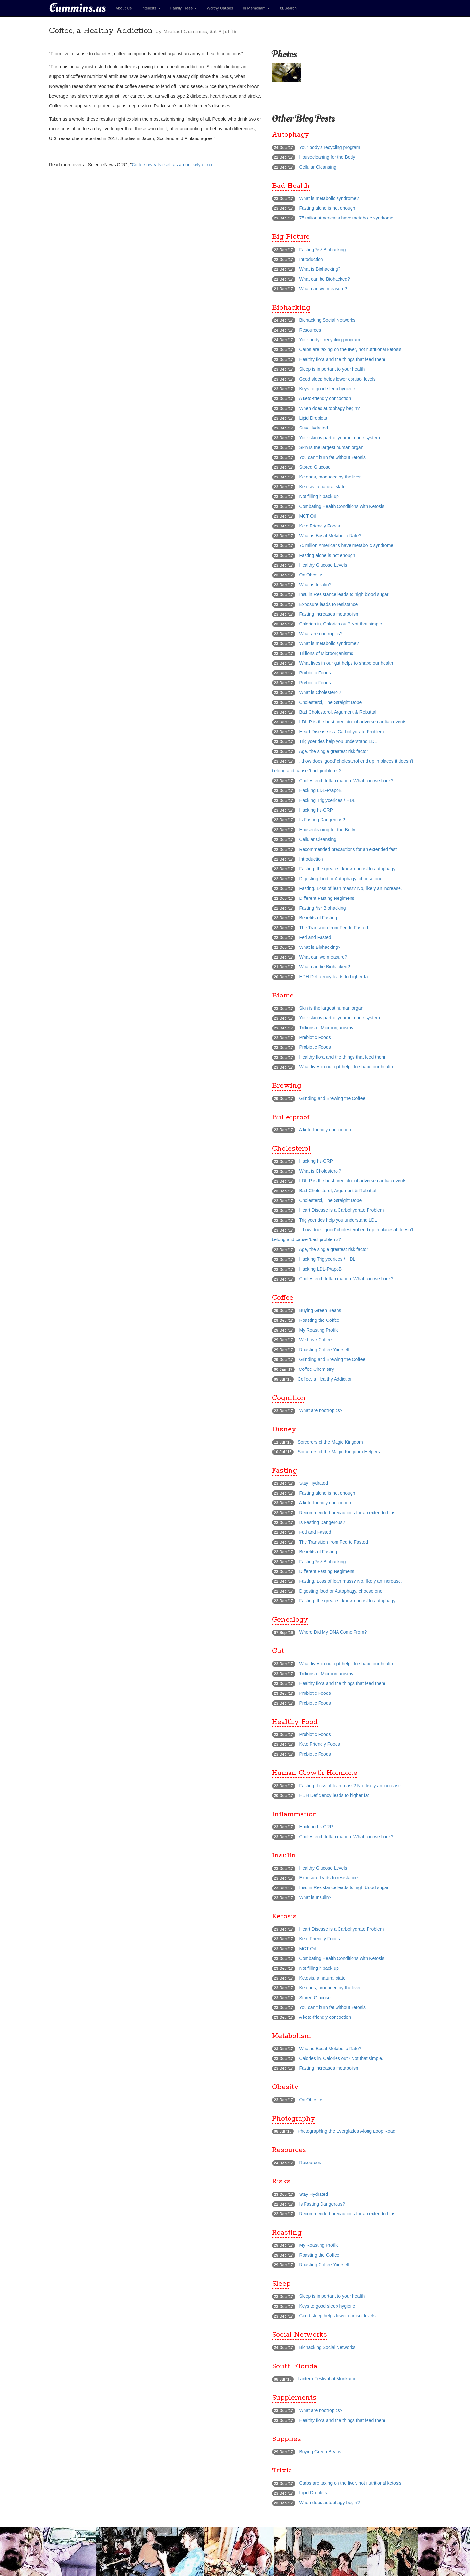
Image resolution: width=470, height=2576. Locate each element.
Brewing (286, 1085)
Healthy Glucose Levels (323, 565)
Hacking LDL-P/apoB (320, 790)
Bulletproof (291, 1117)
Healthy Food (295, 1721)
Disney (284, 1429)
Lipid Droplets (313, 418)
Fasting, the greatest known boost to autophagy (347, 868)
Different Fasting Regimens (326, 898)
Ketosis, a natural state (322, 486)
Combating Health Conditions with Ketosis (341, 506)
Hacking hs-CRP (316, 810)
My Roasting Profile (318, 1330)
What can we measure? (323, 288)
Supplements (294, 2397)
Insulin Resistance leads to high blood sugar (343, 594)
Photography (293, 2118)
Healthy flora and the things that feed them (342, 359)
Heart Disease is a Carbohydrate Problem (341, 731)
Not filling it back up (318, 496)
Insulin (284, 1855)
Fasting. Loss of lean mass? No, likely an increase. (350, 888)
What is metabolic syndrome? (329, 198)
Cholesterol (291, 1148)
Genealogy (290, 1619)
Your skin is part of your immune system (339, 437)
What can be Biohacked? (324, 279)
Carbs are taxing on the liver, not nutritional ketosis (350, 349)
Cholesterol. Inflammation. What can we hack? (346, 780)
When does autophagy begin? (329, 408)
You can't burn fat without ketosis (332, 457)
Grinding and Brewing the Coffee (332, 1098)
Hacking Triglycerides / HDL (327, 800)
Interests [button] (151, 8)
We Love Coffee (315, 1339)
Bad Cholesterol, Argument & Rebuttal (337, 712)
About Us (124, 8)
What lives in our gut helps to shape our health (346, 663)
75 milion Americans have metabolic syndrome (346, 217)
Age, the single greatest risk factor (333, 751)
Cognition (289, 1397)
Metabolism (291, 2036)
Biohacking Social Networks (327, 320)
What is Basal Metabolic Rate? (330, 535)
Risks (281, 2181)
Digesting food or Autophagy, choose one (340, 878)
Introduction (311, 259)
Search (288, 8)
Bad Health (291, 185)
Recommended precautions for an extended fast (348, 849)
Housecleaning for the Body (327, 157)
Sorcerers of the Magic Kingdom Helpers (339, 1451)
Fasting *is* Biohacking (322, 249)
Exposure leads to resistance (328, 604)
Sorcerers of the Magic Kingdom (330, 1442)
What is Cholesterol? (320, 692)
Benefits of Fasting (318, 917)
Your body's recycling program (329, 147)
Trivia (282, 2470)
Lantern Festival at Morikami (326, 2378)
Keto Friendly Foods (319, 525)
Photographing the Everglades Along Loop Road (347, 2131)
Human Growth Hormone (314, 1772)
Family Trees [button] (183, 8)
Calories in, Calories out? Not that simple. (341, 623)
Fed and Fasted (315, 937)
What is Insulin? (315, 584)
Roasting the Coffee (319, 1320)
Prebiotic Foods (315, 682)
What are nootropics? (320, 633)
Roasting (287, 2232)
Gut (278, 1651)
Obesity (285, 2087)
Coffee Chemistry (316, 1369)
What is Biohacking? (319, 269)
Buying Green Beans (320, 1310)
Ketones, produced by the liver (330, 476)
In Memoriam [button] (256, 8)
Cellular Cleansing (317, 167)
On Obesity (310, 574)
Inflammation (294, 1814)
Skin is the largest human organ (331, 447)
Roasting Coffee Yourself (324, 1349)
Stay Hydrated (313, 427)
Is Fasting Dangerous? (322, 819)
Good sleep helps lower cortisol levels (337, 378)
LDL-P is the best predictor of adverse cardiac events (352, 721)
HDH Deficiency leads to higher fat (334, 976)
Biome (283, 995)
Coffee (282, 1297)
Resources (310, 329)
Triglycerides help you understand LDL (338, 741)
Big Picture (291, 236)
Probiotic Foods (315, 672)
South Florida (294, 2366)
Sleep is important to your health (332, 369)
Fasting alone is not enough (327, 208)
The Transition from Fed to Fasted (333, 927)
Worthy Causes (220, 8)
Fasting (284, 1470)
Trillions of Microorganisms (326, 653)
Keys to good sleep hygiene (327, 388)
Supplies (286, 2439)
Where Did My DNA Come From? (333, 1632)
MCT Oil (307, 516)
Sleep (281, 2283)
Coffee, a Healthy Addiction (325, 1379)
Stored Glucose (315, 467)
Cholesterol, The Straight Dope (330, 702)
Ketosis (284, 1916)
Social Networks (299, 2334)
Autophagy (290, 134)
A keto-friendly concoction (325, 398)
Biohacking (291, 307)
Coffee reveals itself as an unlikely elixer (172, 164)
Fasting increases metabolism (329, 614)
